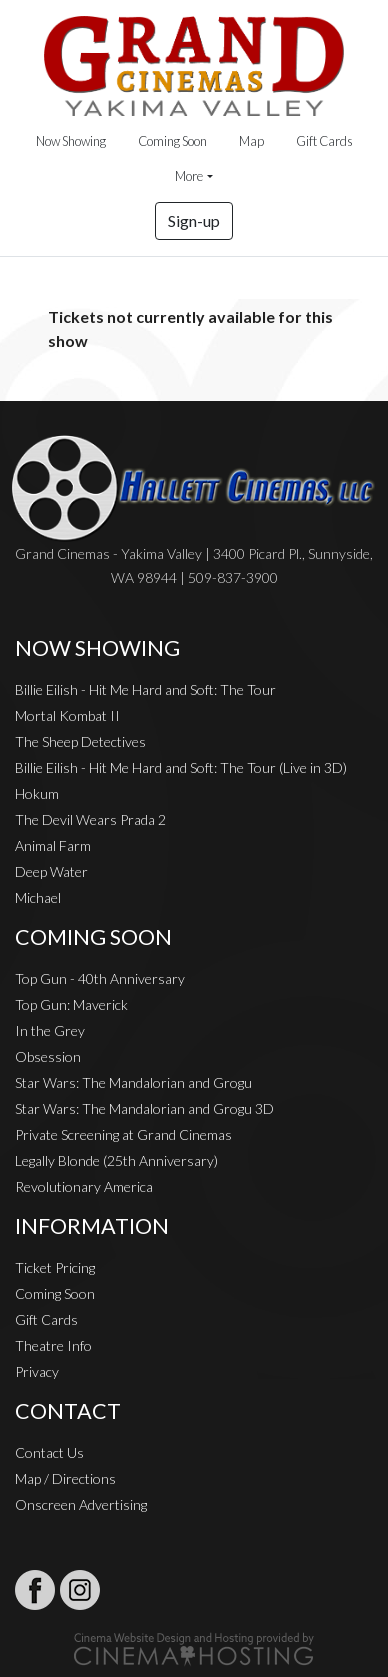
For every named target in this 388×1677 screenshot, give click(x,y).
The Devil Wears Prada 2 (90, 819)
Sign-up (194, 220)
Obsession (48, 1056)
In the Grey (50, 1030)
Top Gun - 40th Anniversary (100, 978)
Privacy (37, 1371)
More (189, 176)
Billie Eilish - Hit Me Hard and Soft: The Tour (145, 689)
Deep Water (51, 871)
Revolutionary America (84, 1186)
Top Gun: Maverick (71, 1004)
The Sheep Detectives (80, 741)
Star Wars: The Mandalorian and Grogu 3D (144, 1108)
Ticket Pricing (55, 1267)
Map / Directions (65, 1478)
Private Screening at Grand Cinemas (123, 1134)
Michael (38, 897)
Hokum (37, 793)
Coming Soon (172, 141)
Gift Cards (324, 141)
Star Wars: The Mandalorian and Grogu (133, 1082)
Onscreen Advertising (81, 1504)
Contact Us (49, 1452)
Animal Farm (53, 845)
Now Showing (71, 141)
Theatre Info (53, 1345)
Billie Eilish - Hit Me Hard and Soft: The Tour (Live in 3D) (181, 767)
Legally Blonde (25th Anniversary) (116, 1160)
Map (251, 141)
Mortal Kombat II (67, 715)
